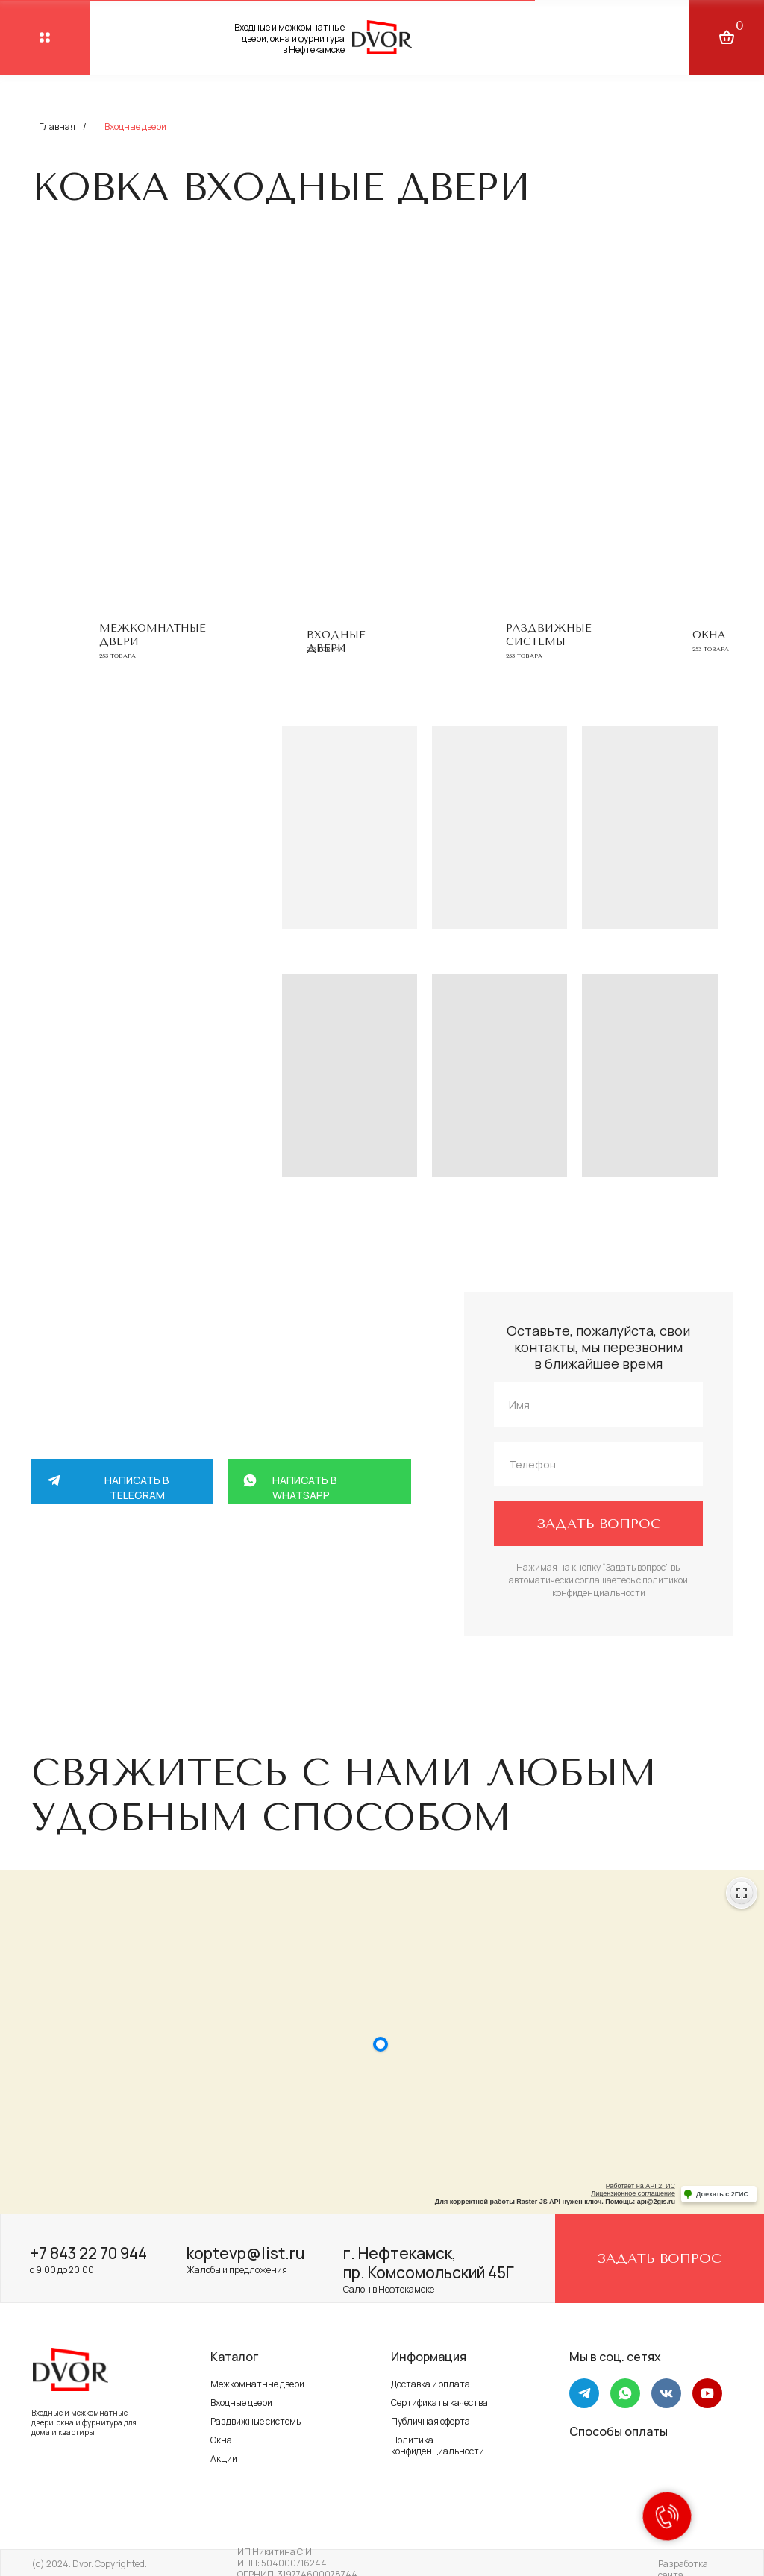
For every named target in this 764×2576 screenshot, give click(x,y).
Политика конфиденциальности (437, 2445)
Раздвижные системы (549, 635)
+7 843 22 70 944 (88, 2253)
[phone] (598, 1464)
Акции (223, 2458)
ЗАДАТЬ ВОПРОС (598, 1523)
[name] (598, 1404)
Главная (57, 126)
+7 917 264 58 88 (179, 1612)
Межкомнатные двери (257, 2384)
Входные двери (241, 2402)
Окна (708, 635)
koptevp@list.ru (245, 2253)
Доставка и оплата (430, 2384)
